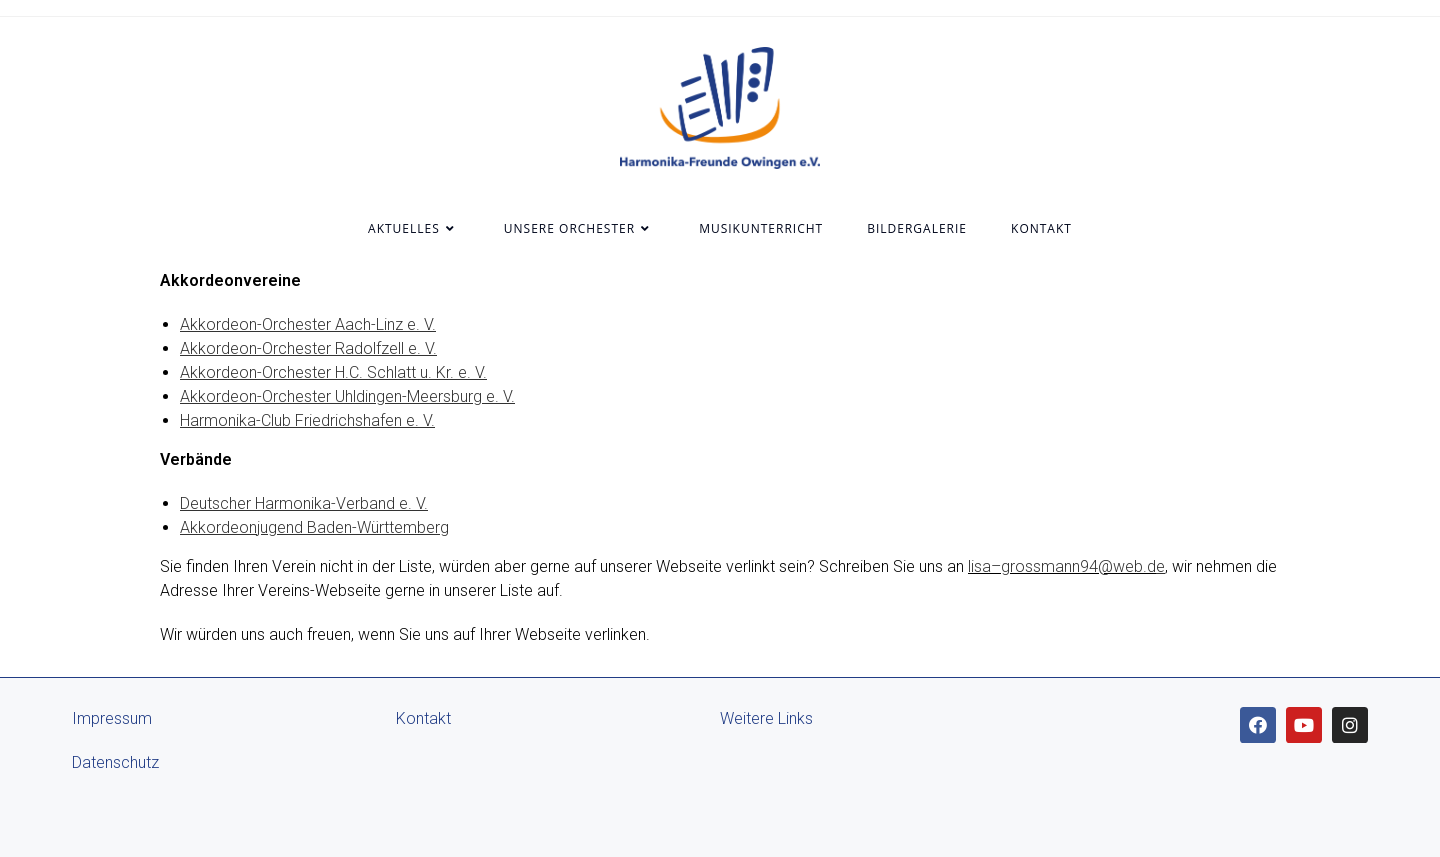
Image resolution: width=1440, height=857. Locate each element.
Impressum (112, 718)
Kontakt (423, 718)
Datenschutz (115, 762)
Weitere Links (766, 718)
